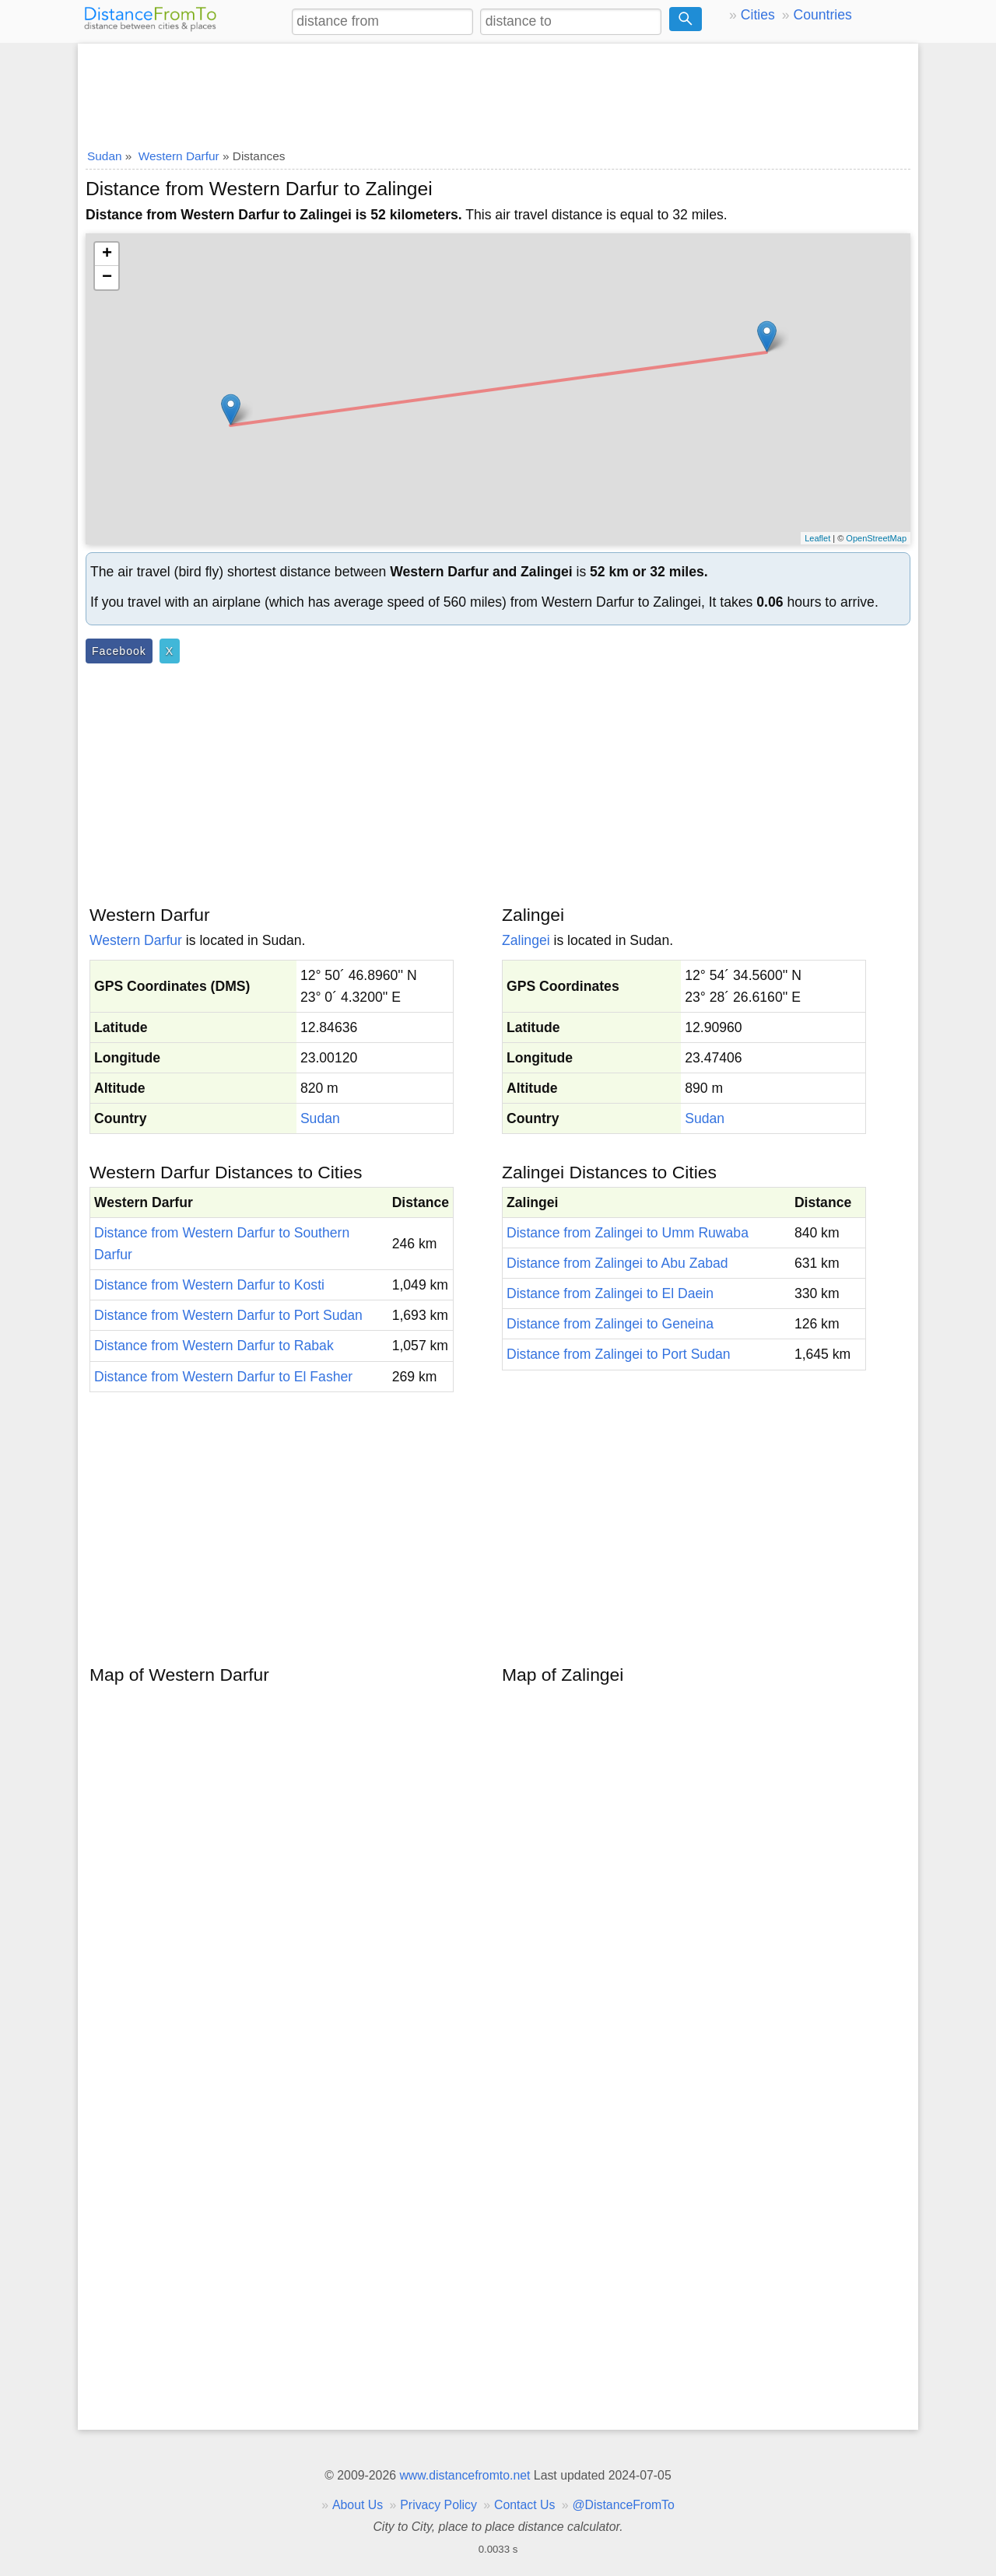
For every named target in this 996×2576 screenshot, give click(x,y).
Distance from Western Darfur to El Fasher (223, 1376)
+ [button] (107, 254)
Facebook (119, 651)
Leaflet (817, 538)
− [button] (107, 277)
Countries (822, 15)
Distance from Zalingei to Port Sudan (619, 1354)
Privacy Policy (438, 2504)
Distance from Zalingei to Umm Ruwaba (628, 1233)
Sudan (320, 1118)
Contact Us (524, 2504)
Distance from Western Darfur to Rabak (214, 1345)
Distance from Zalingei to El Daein (610, 1293)
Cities (758, 15)
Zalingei (526, 940)
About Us (357, 2504)
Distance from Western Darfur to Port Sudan (228, 1315)
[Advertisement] (498, 91)
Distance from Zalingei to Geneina (610, 1324)
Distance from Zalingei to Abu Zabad (617, 1263)
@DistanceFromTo (624, 2504)
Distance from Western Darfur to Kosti (209, 1285)
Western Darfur (135, 940)
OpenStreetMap (876, 538)
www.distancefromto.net (464, 2475)
